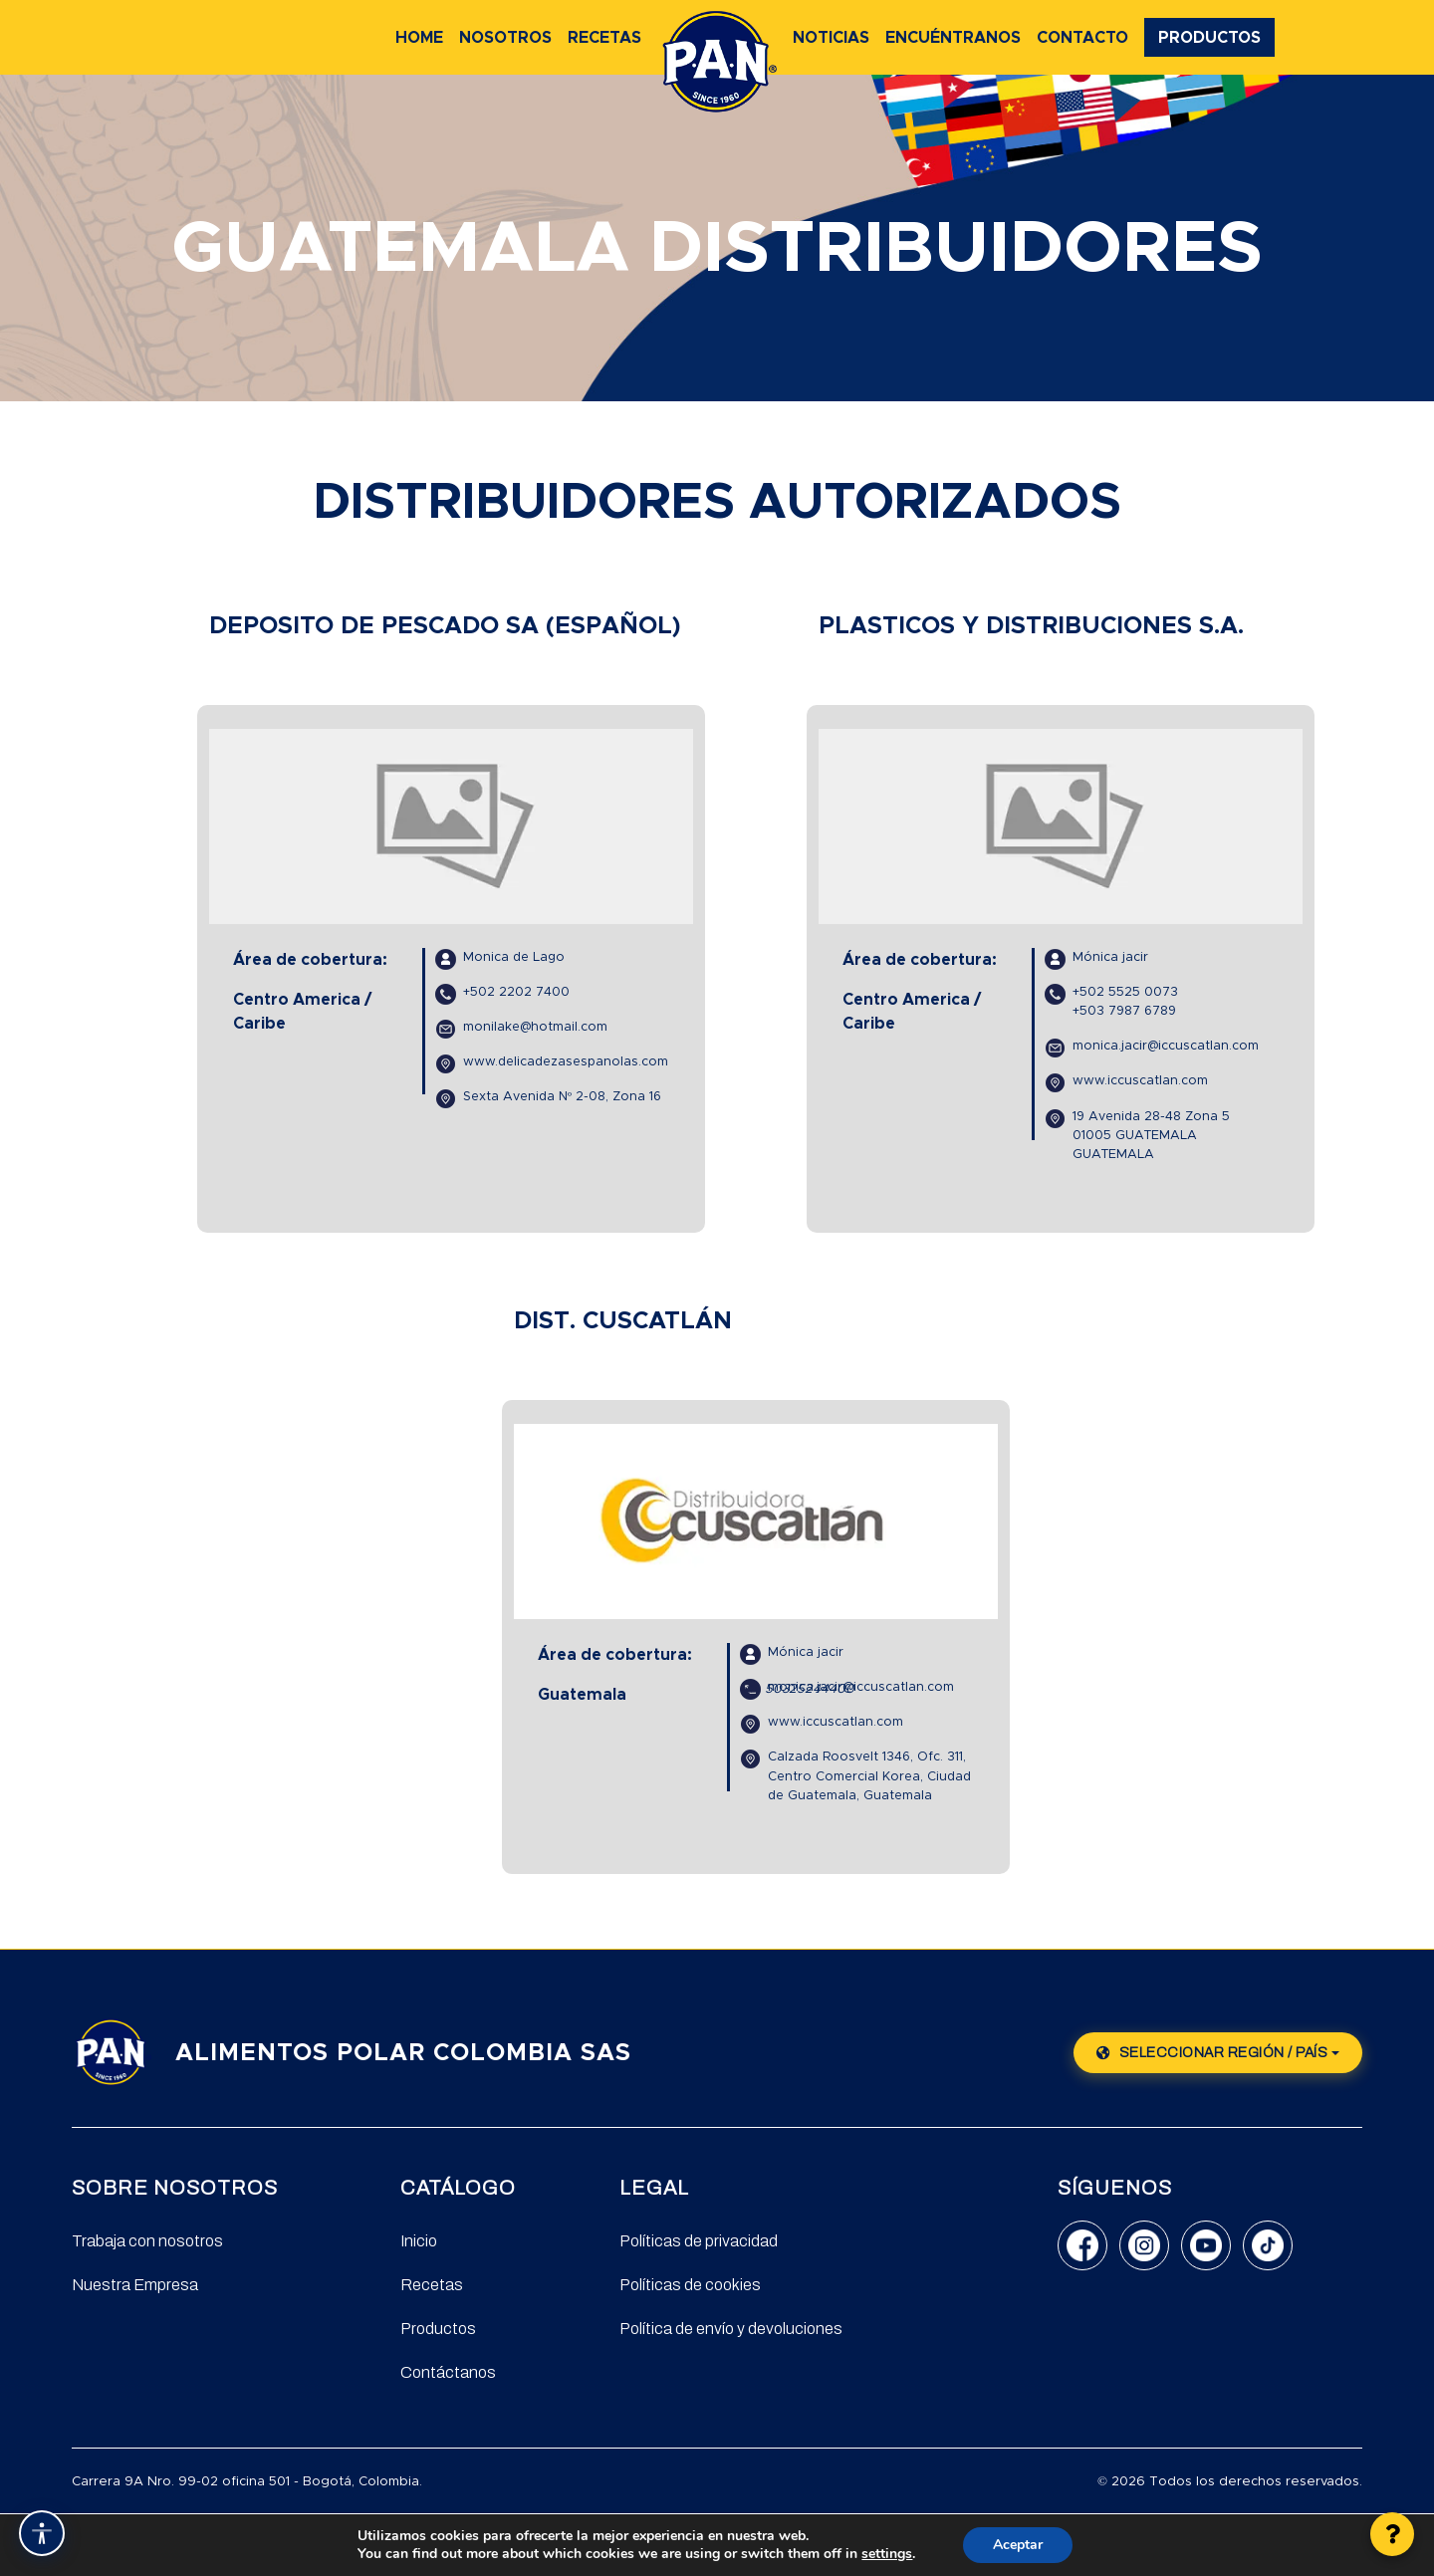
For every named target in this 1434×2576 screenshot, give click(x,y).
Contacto (1082, 38)
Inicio (418, 2240)
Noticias (831, 38)
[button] (1392, 2534)
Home (419, 38)
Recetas (604, 38)
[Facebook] (1082, 2245)
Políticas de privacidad (698, 2240)
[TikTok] (1268, 2245)
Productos (1209, 38)
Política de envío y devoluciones (730, 2328)
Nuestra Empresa (135, 2284)
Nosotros (505, 38)
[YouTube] (1206, 2245)
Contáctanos (448, 2372)
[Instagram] (1144, 2245)
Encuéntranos (953, 38)
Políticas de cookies (690, 2284)
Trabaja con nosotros (147, 2240)
